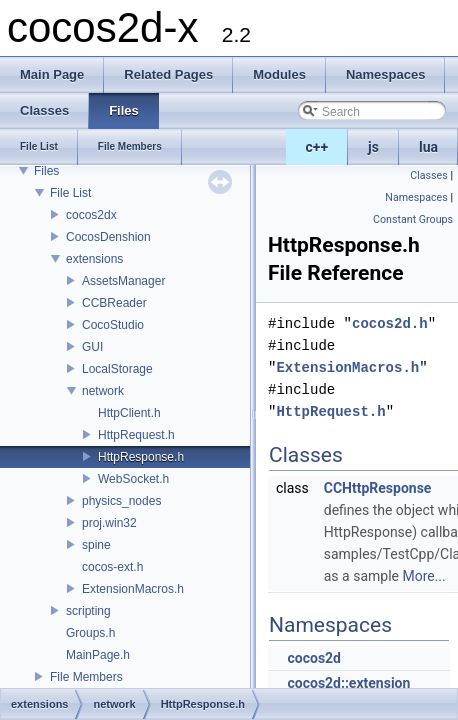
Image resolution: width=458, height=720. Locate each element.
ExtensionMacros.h (133, 589)
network (103, 391)
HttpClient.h (129, 413)
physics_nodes (121, 501)
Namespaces (416, 197)
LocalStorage (117, 369)
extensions (94, 259)
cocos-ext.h (112, 567)
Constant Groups (413, 219)
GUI (92, 347)
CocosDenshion (108, 237)
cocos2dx (91, 215)
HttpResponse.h (141, 457)
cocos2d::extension (348, 683)
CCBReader (114, 303)
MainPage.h (98, 655)
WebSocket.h (133, 479)
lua (428, 147)
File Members (86, 677)
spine (96, 545)
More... (423, 576)
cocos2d (314, 658)
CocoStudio (113, 325)
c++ (317, 147)
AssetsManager (123, 281)
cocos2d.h (390, 323)
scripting (88, 611)
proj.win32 (109, 523)
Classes (428, 175)
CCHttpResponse (378, 488)
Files (46, 171)
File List (70, 193)
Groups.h (90, 633)
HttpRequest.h (136, 435)
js (373, 147)
